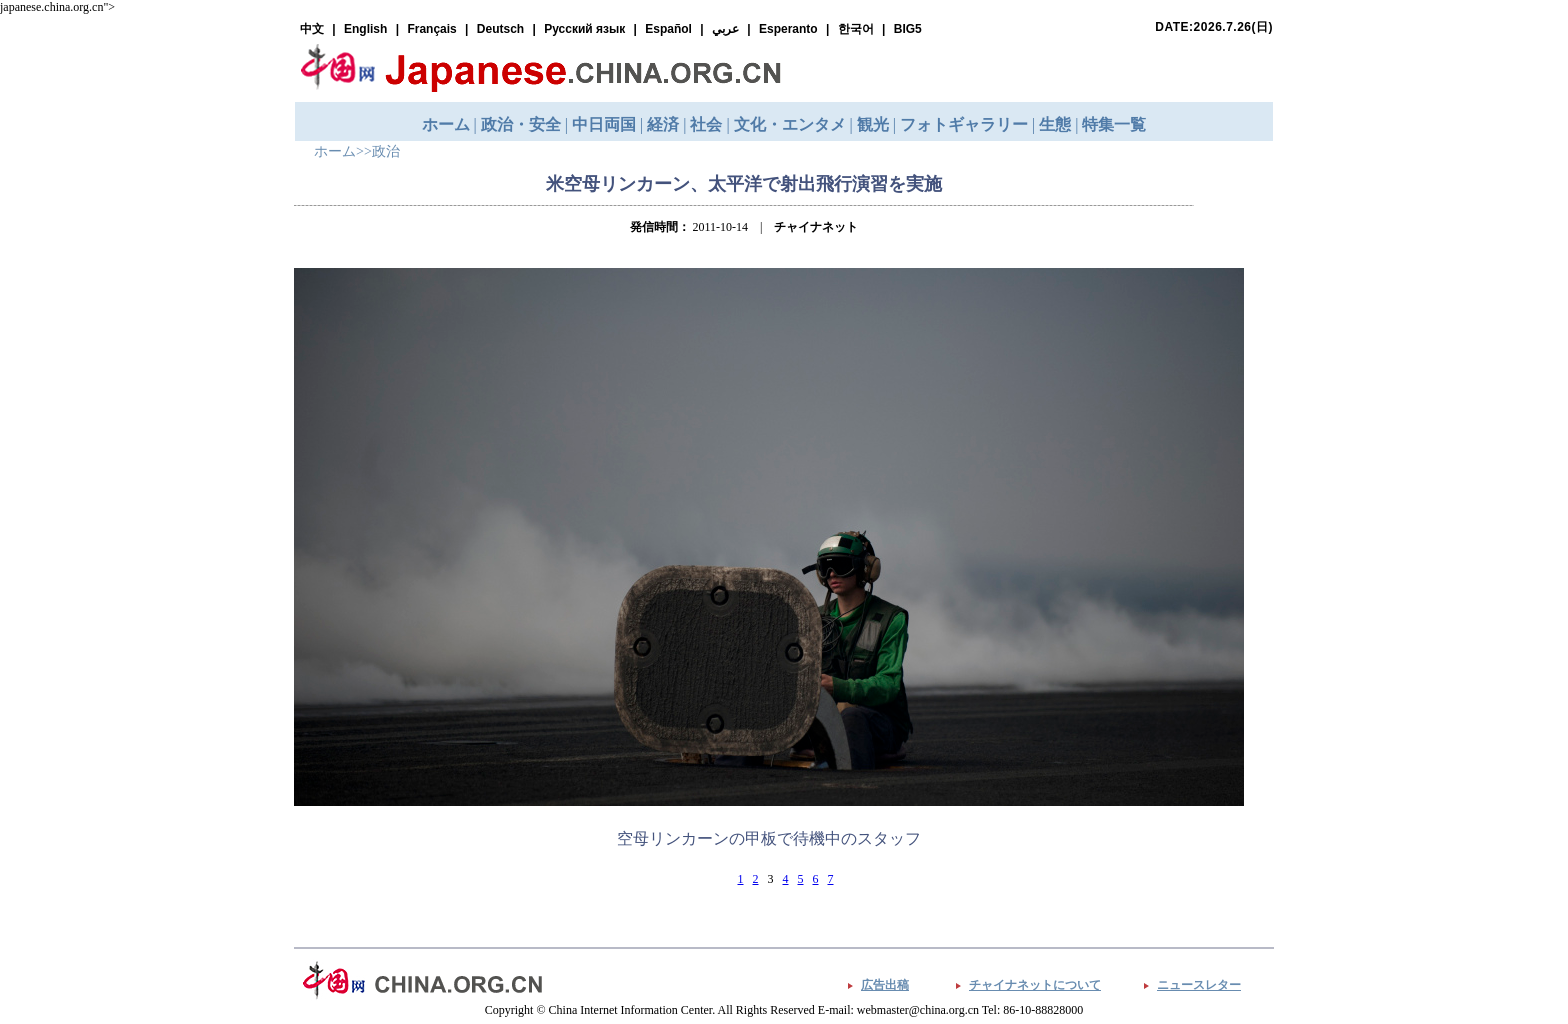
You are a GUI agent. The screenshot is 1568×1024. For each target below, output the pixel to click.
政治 (386, 151)
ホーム (335, 151)
